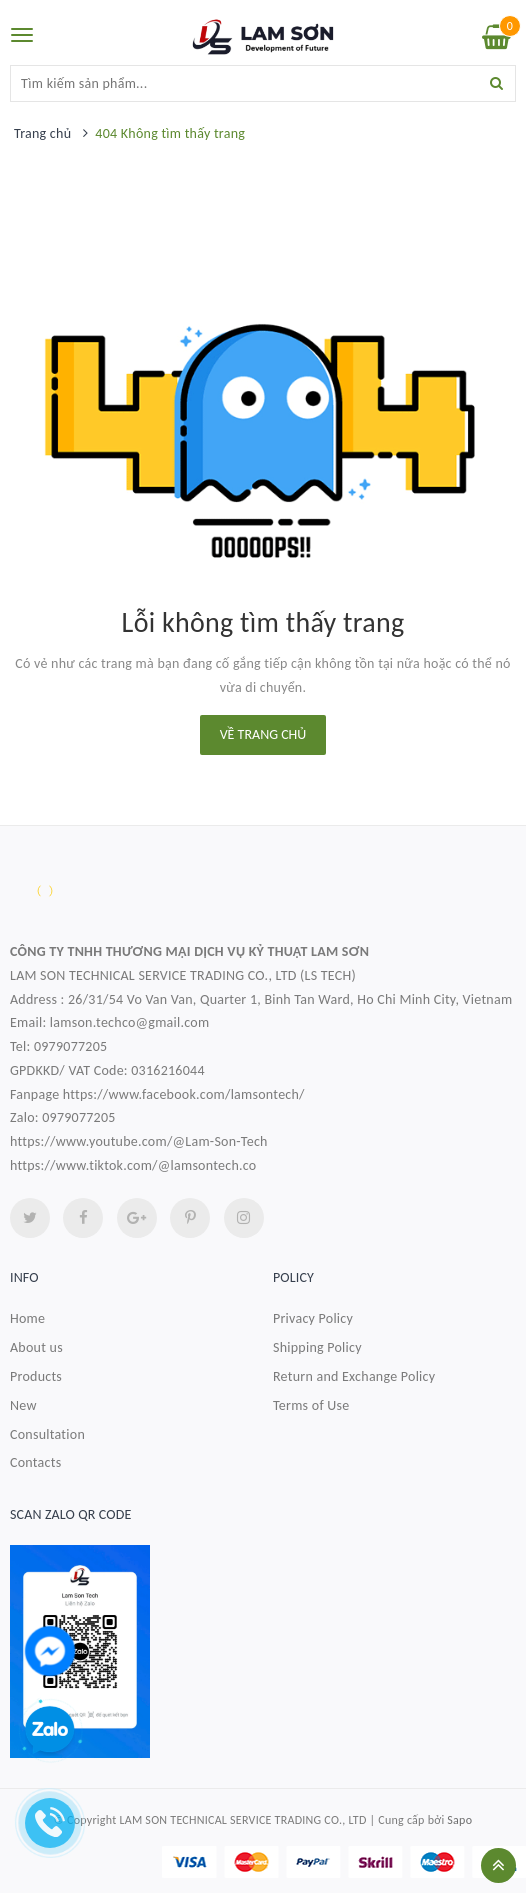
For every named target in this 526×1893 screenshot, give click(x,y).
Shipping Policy (317, 1347)
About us (36, 1347)
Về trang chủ (263, 734)
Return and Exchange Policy (354, 1376)
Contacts (35, 1462)
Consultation (47, 1434)
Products (36, 1376)
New (23, 1405)
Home (27, 1318)
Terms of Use (311, 1405)
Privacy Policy (313, 1318)
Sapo (459, 1820)
